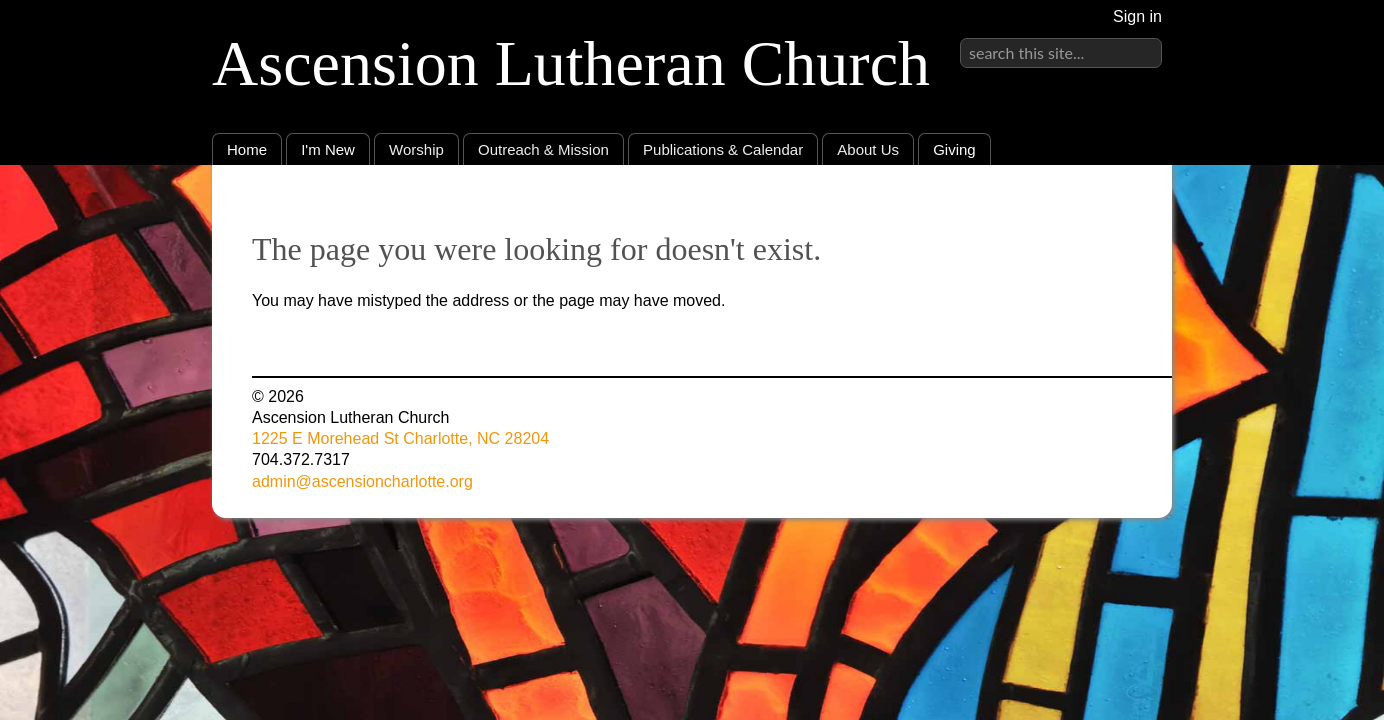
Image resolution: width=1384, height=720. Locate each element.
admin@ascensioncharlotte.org (362, 481)
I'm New (328, 149)
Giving (954, 149)
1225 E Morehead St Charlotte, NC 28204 (400, 438)
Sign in (1137, 16)
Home (247, 149)
